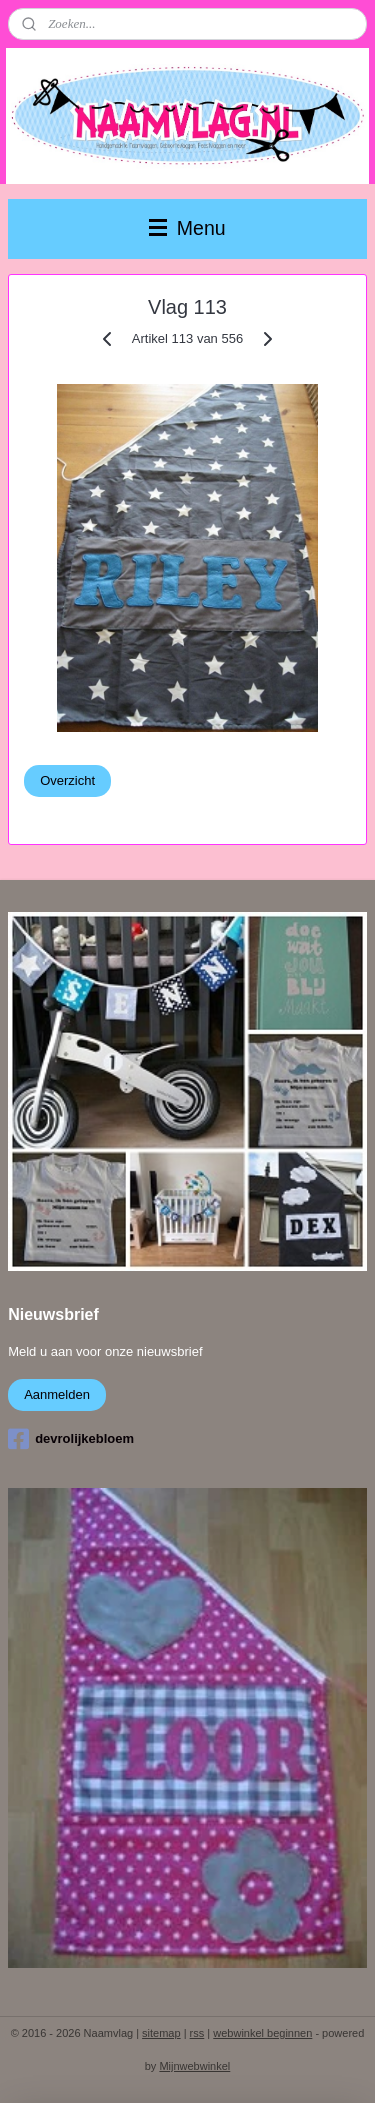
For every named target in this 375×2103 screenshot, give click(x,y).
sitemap (161, 2033)
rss (197, 2033)
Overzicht (67, 779)
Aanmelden (57, 1394)
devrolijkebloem (71, 1439)
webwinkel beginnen (262, 2033)
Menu (187, 228)
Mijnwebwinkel (194, 2066)
